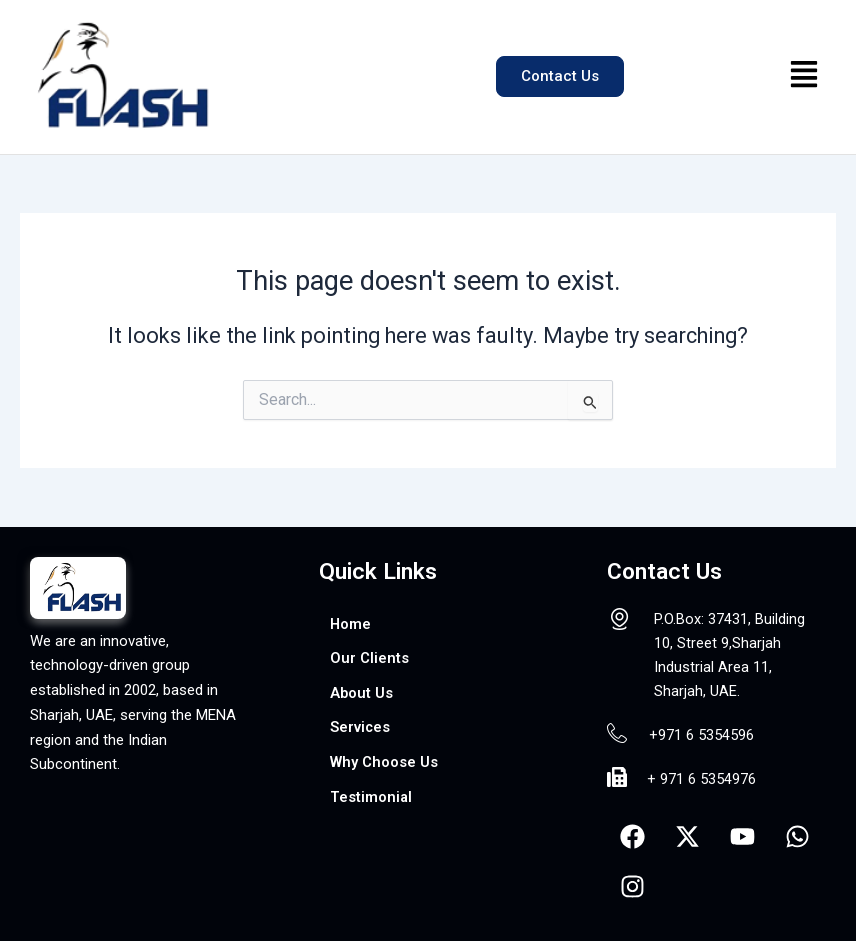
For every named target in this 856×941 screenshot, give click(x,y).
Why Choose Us (384, 762)
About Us (361, 693)
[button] (804, 77)
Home (350, 624)
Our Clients (369, 658)
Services (360, 727)
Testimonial (371, 797)
